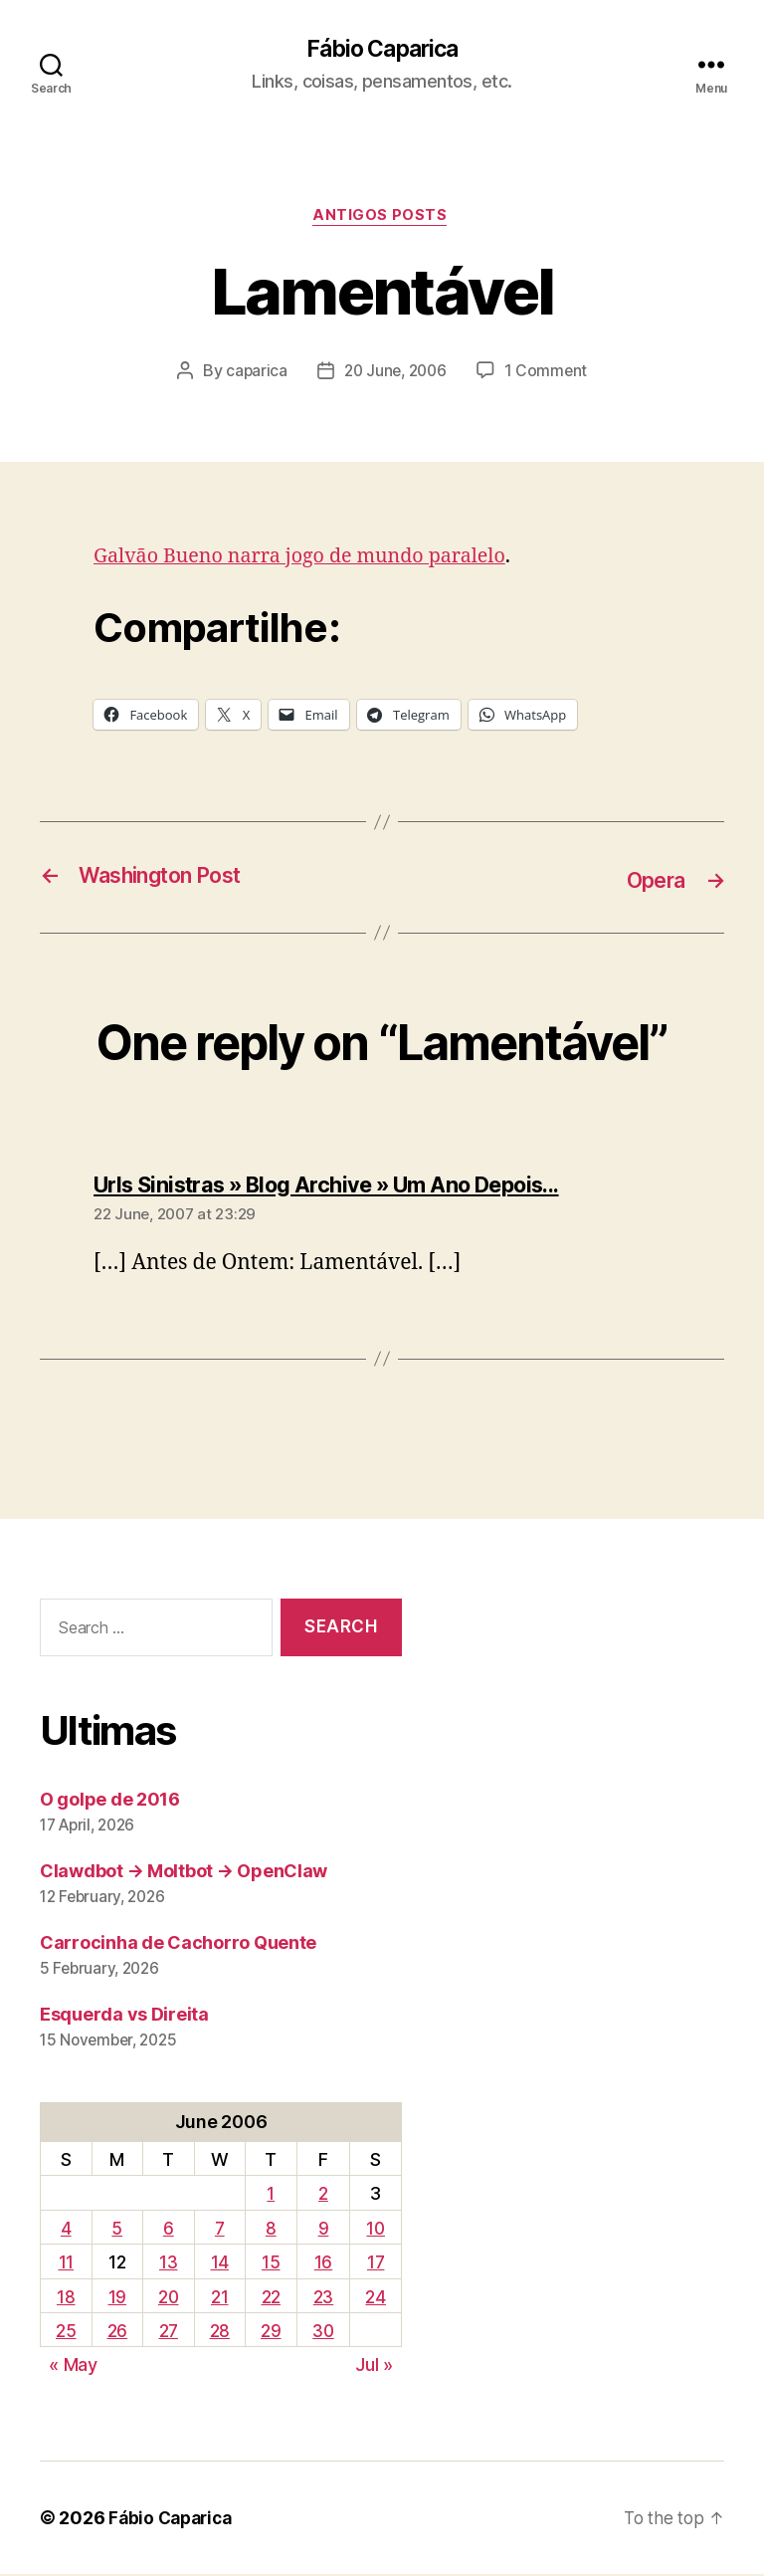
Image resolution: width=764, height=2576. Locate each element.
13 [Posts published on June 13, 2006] (168, 2264)
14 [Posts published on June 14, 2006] (220, 2264)
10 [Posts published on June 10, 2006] (375, 2230)
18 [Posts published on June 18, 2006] (66, 2298)
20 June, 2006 (395, 374)
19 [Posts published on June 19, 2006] (116, 2298)
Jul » (374, 2367)
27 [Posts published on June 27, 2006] (168, 2332)
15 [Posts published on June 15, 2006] (270, 2264)
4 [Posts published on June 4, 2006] (66, 2230)
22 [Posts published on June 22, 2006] (270, 2298)
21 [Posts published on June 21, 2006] (219, 2298)
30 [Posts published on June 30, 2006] (323, 2332)
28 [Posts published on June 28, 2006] (220, 2332)
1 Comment (549, 374)
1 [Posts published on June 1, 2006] (271, 2196)
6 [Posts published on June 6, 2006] (167, 2230)
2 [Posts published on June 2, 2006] (323, 2196)
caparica (253, 374)
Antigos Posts (381, 219)
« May (73, 2367)
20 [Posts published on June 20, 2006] (167, 2298)
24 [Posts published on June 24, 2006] (376, 2298)
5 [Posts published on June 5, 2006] (115, 2230)
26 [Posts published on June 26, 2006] (116, 2332)
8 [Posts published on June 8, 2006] (270, 2230)
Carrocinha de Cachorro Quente (178, 1944)
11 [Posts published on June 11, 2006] (65, 2264)
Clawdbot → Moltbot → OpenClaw (183, 1872)
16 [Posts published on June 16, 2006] (323, 2264)
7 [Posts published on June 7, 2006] (219, 2230)
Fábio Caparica (382, 50)
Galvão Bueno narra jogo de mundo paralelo (312, 559)
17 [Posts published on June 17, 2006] (376, 2264)
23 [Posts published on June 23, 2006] (323, 2298)
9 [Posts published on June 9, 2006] (322, 2230)
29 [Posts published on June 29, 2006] (270, 2332)
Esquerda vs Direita (124, 2016)
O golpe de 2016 (110, 1801)
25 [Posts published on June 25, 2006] (66, 2332)
